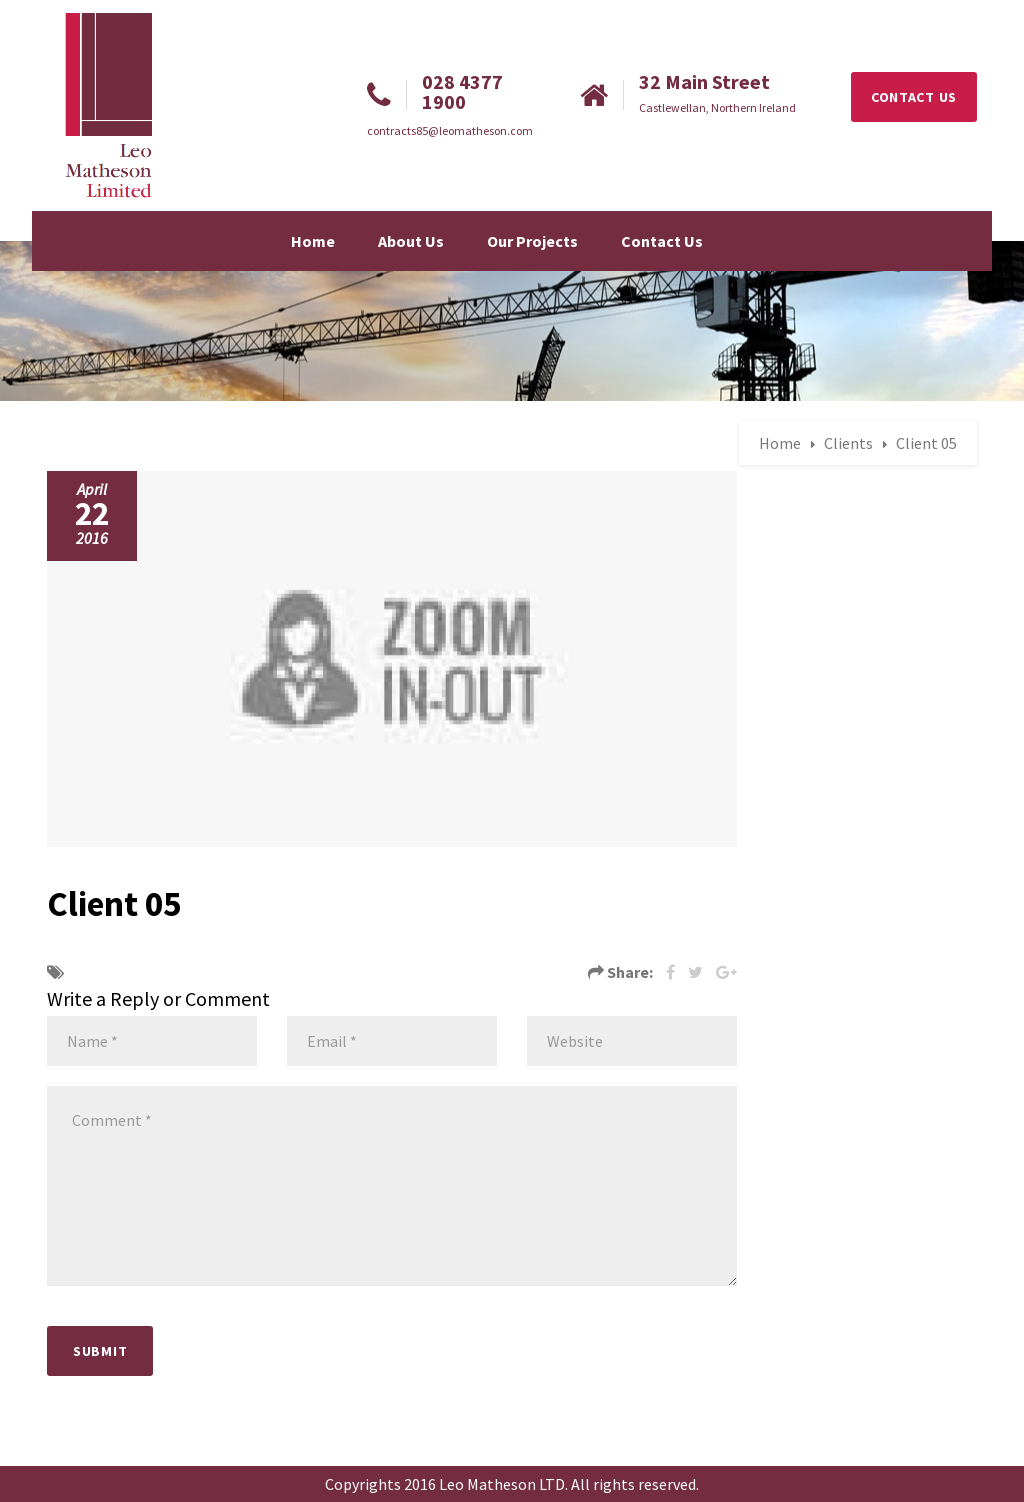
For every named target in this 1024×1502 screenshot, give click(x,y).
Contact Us (662, 241)
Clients (848, 443)
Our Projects (532, 241)
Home (313, 241)
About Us (411, 241)
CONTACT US (914, 97)
